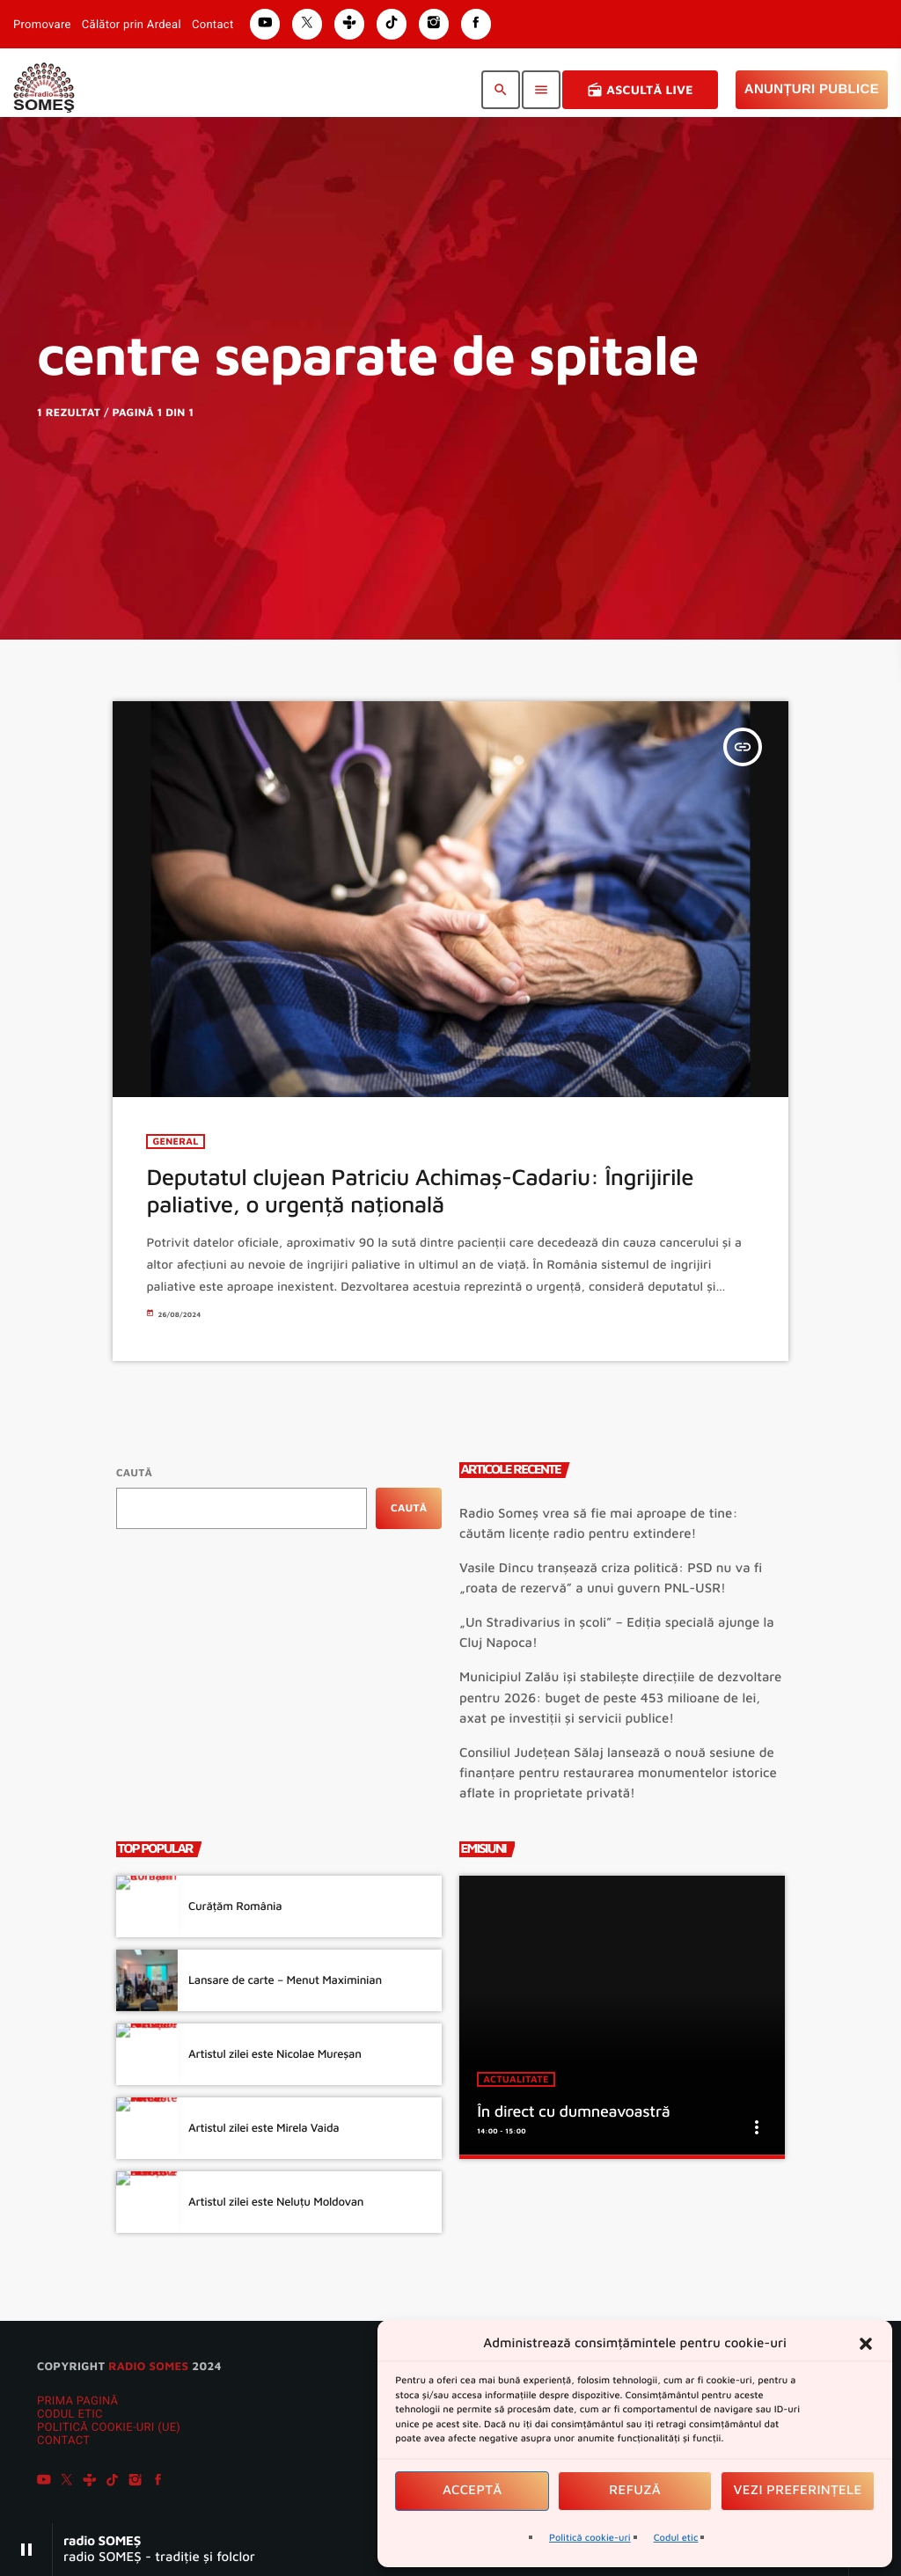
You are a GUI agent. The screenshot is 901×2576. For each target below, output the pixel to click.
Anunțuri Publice (811, 89)
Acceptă (472, 2490)
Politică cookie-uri (590, 2537)
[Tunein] (90, 2483)
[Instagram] (135, 2483)
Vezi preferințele (798, 2490)
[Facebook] (158, 2483)
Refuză (635, 2490)
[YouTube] (44, 2483)
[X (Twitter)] (67, 2483)
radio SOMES (148, 2366)
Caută (134, 1472)
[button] (866, 2344)
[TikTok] (113, 2483)
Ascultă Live (640, 90)
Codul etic (676, 2537)
